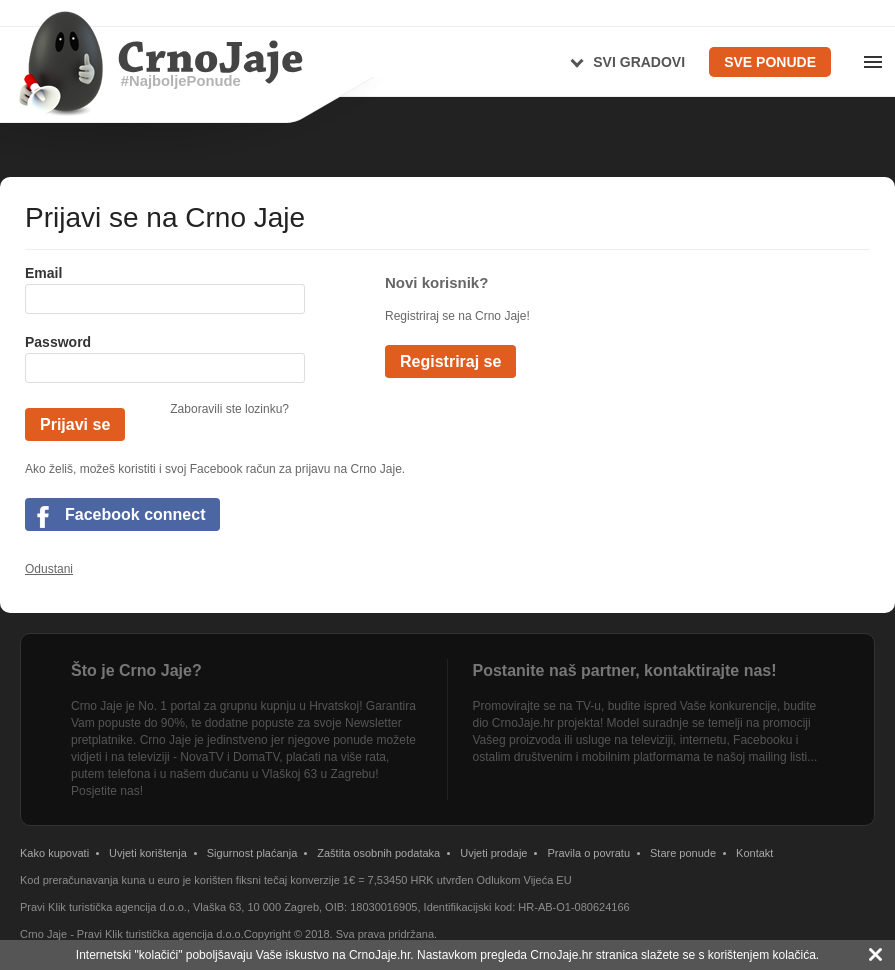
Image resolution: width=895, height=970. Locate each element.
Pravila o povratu (588, 853)
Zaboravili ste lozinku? (229, 409)
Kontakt (754, 853)
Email (43, 273)
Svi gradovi (639, 62)
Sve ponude (770, 62)
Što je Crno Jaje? (136, 670)
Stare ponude (683, 853)
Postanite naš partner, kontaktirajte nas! (625, 670)
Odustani (49, 569)
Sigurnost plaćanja (252, 853)
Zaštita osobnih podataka (378, 853)
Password (58, 342)
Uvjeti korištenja (148, 853)
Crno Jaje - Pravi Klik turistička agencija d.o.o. (132, 934)
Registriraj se (450, 361)
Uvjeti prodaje (493, 853)
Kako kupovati (54, 853)
